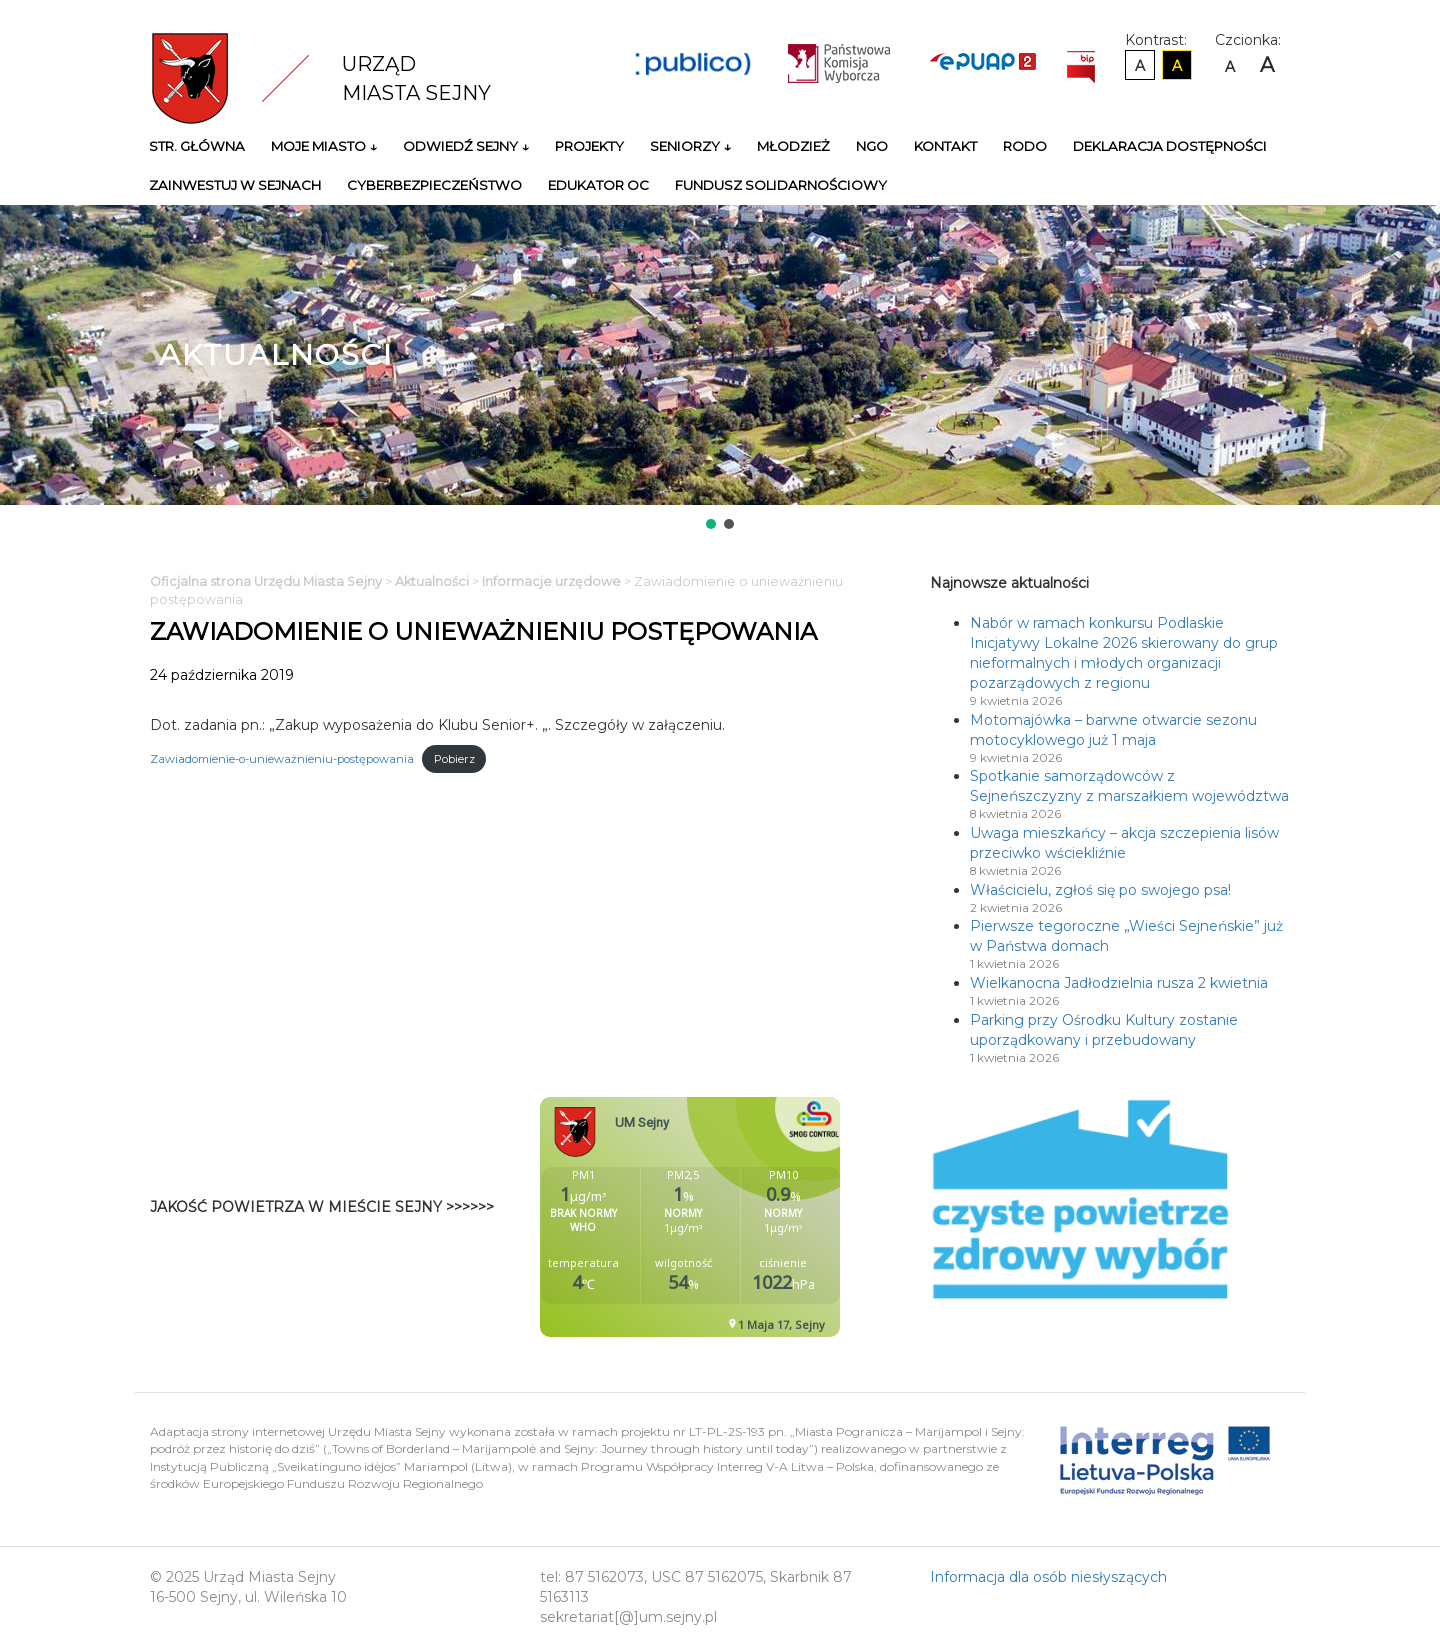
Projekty (589, 146)
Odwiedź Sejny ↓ (466, 146)
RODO (1025, 146)
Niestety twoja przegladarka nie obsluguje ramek (740, 1217)
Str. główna (197, 146)
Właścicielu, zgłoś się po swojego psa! (1100, 890)
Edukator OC (598, 185)
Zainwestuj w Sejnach (235, 185)
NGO (872, 146)
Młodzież (793, 146)
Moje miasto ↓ (324, 146)
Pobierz (454, 759)
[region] (720, 369)
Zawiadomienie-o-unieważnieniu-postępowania (282, 759)
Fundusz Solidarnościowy (781, 185)
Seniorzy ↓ (690, 146)
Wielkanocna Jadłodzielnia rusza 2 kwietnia (1119, 983)
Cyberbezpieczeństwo (434, 185)
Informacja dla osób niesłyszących (1048, 1577)
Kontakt (945, 146)
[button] (711, 524)
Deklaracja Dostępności (1170, 146)
